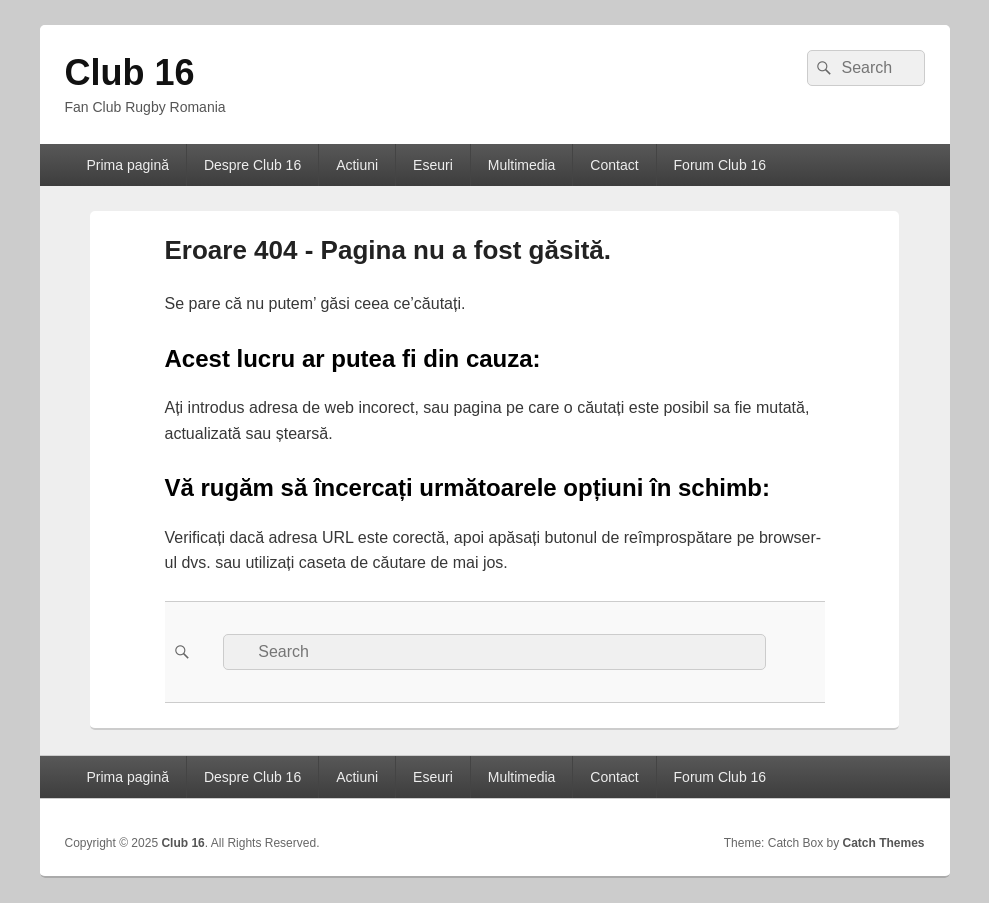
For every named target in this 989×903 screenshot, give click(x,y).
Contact (614, 165)
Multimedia (522, 165)
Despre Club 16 (252, 165)
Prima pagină (127, 165)
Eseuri (433, 165)
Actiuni (357, 165)
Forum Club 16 (720, 165)
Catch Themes (883, 843)
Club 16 (130, 72)
